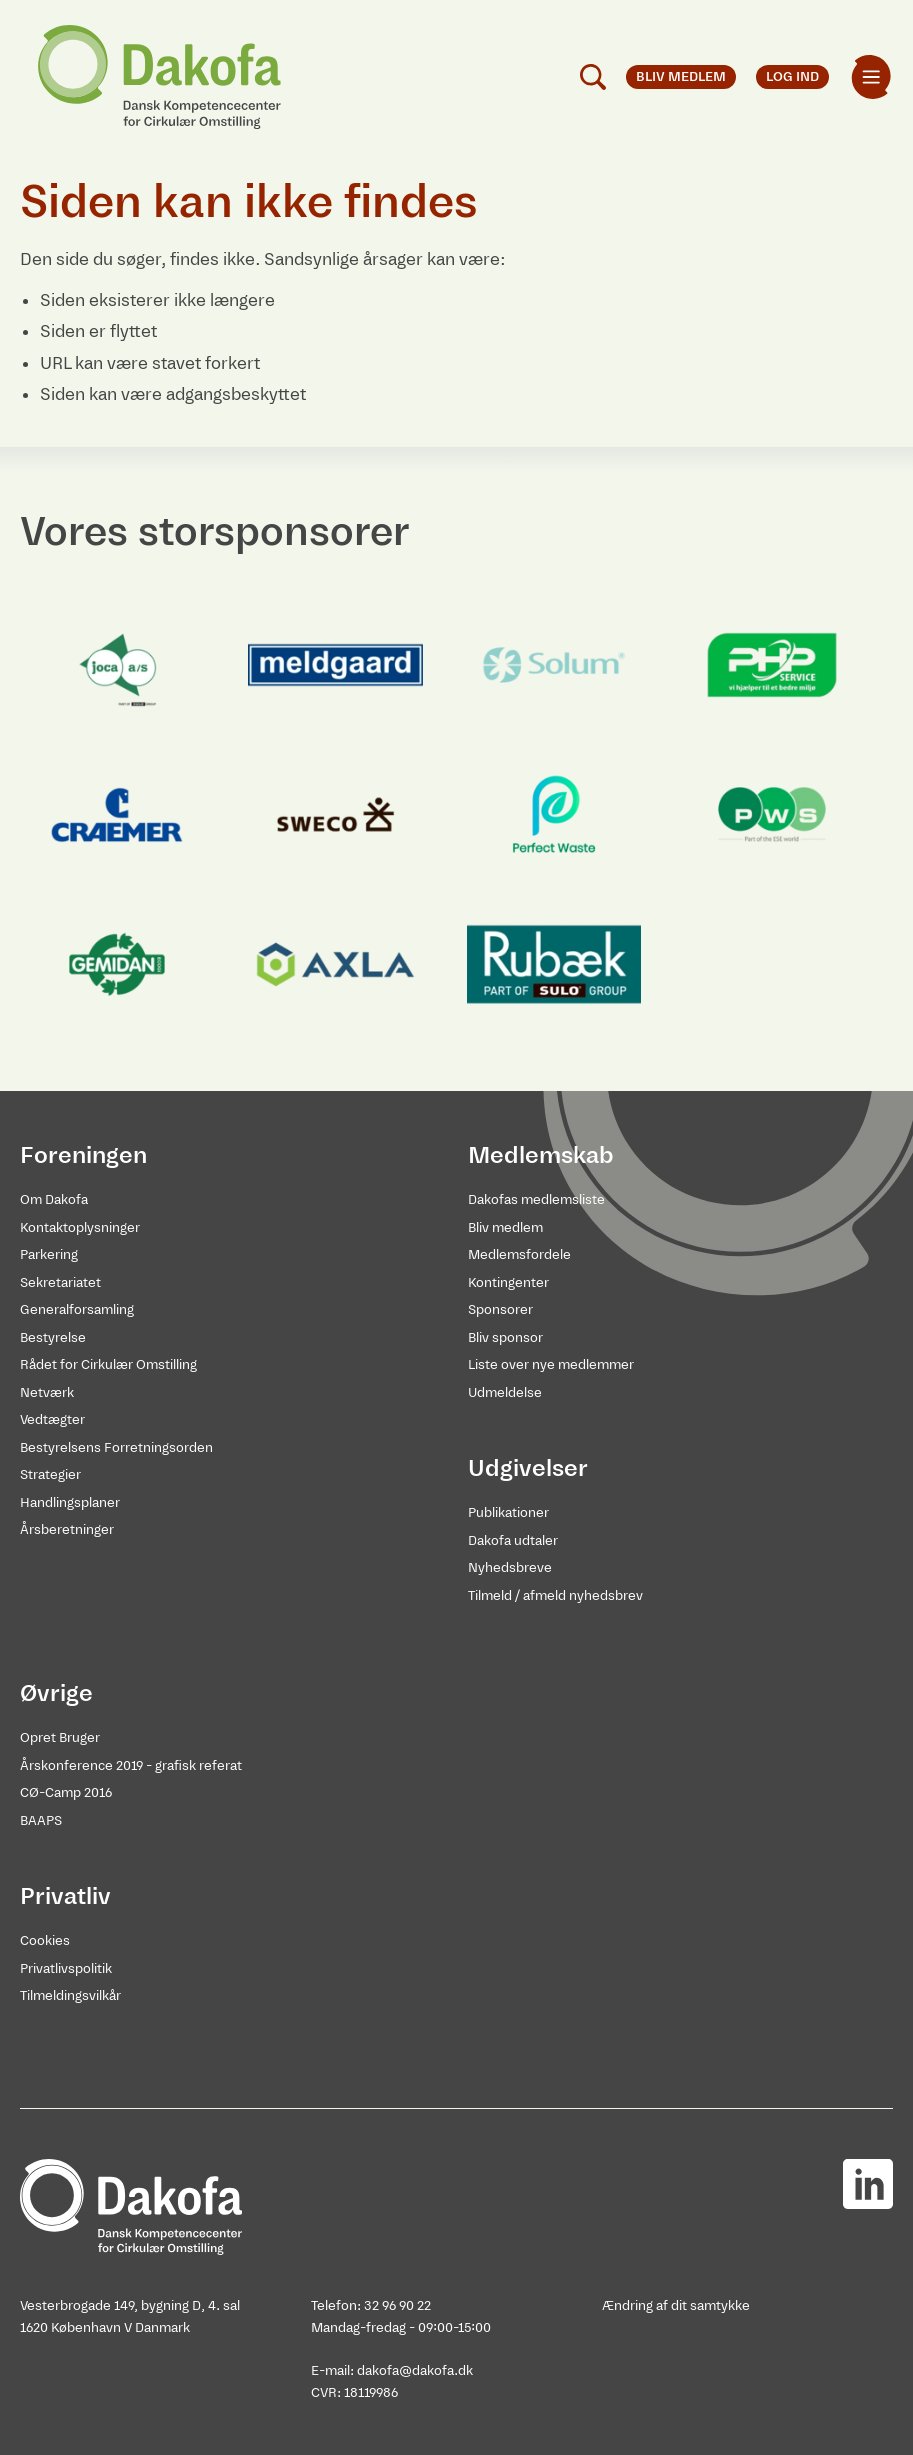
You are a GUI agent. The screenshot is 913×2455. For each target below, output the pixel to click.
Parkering (49, 1254)
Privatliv (65, 1896)
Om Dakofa (54, 1199)
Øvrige (56, 1693)
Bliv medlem (505, 1227)
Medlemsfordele (519, 1254)
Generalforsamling (77, 1309)
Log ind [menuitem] (792, 76)
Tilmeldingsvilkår (70, 1995)
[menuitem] (871, 77)
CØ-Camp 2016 (66, 1792)
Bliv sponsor (505, 1337)
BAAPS (41, 1820)
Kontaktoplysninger (80, 1227)
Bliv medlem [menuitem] (681, 76)
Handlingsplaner (70, 1502)
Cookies (45, 1940)
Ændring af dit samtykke (676, 2305)
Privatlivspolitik (66, 1968)
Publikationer (508, 1512)
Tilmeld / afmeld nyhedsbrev (555, 1595)
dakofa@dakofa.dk (415, 2370)
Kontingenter (508, 1282)
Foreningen (83, 1155)
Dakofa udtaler (513, 1540)
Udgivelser (528, 1468)
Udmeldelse (505, 1392)
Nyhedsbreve (510, 1567)
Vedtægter (52, 1419)
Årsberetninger (67, 1529)
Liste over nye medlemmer (551, 1364)
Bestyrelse (53, 1337)
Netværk (47, 1392)
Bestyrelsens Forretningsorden (116, 1447)
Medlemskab (541, 1155)
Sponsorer (500, 1309)
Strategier (50, 1474)
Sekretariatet (60, 1282)
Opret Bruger (60, 1737)
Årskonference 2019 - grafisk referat (131, 1765)
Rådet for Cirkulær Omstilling (108, 1364)
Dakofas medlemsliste (536, 1199)
